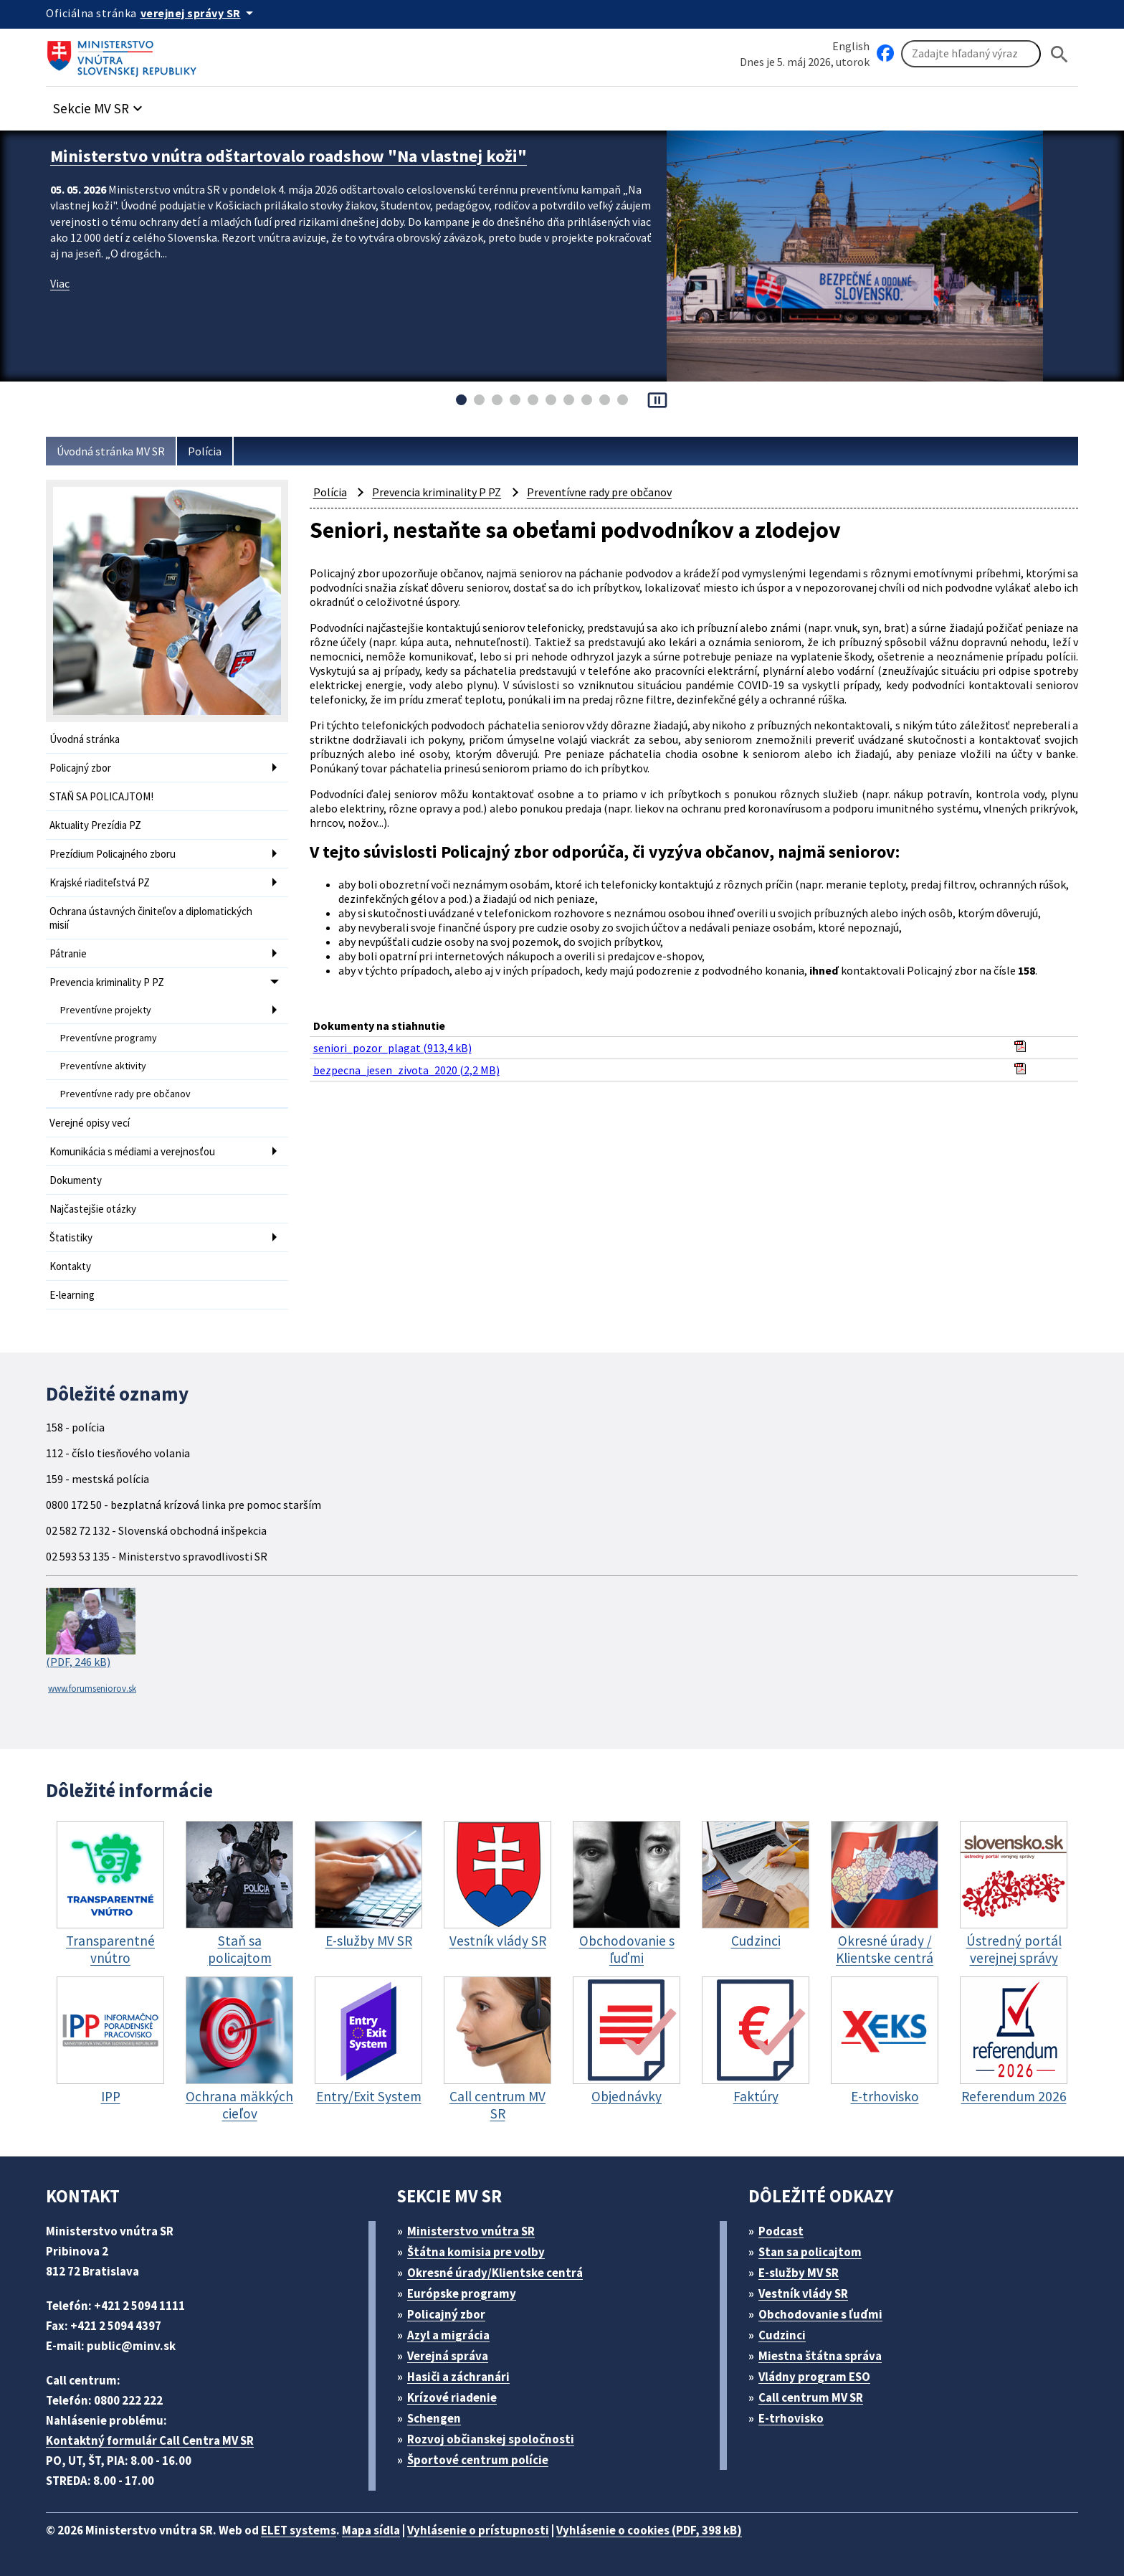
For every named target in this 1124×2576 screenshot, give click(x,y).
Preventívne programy (108, 1037)
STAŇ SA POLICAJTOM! (101, 796)
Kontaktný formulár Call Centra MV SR (150, 2440)
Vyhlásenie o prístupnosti (478, 2530)
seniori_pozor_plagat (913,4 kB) (392, 1048)
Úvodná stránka (84, 739)
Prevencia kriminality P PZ (106, 982)
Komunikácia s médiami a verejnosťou (132, 1151)
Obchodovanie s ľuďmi (820, 2314)
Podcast (781, 2231)
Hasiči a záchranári (458, 2377)
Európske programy (461, 2293)
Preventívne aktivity (103, 1065)
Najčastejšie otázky (92, 1209)
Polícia (205, 451)
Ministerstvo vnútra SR (471, 2231)
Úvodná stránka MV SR (111, 451)
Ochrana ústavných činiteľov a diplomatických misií (150, 918)
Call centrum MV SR (810, 2397)
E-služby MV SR (798, 2273)
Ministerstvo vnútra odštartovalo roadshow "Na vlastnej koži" (288, 156)
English (851, 46)
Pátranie (68, 953)
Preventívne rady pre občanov (125, 1093)
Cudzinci (782, 2335)
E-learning (72, 1295)
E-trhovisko (791, 2418)
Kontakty (70, 1266)
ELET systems (298, 2530)
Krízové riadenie (452, 2397)
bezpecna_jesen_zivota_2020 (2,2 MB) (406, 1070)
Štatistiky (70, 1237)
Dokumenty (75, 1180)
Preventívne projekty (105, 1009)
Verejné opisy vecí (89, 1123)
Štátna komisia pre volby (476, 2252)
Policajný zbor (80, 768)
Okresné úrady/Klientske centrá (495, 2273)
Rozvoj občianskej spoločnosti (490, 2439)
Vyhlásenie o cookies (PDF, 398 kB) (649, 2530)
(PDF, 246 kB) (90, 1629)
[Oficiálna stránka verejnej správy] (199, 13)
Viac (60, 283)
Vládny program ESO (814, 2377)
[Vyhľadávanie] (971, 53)
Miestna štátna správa (820, 2356)
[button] (99, 104)
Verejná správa (447, 2356)
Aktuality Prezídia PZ (95, 825)
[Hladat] (1059, 54)
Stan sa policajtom (810, 2252)
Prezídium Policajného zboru (112, 854)
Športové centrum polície (477, 2460)
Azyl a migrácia (448, 2335)
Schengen (434, 2418)
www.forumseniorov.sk (92, 1688)
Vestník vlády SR (803, 2293)
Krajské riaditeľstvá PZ (99, 882)
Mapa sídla (371, 2530)
